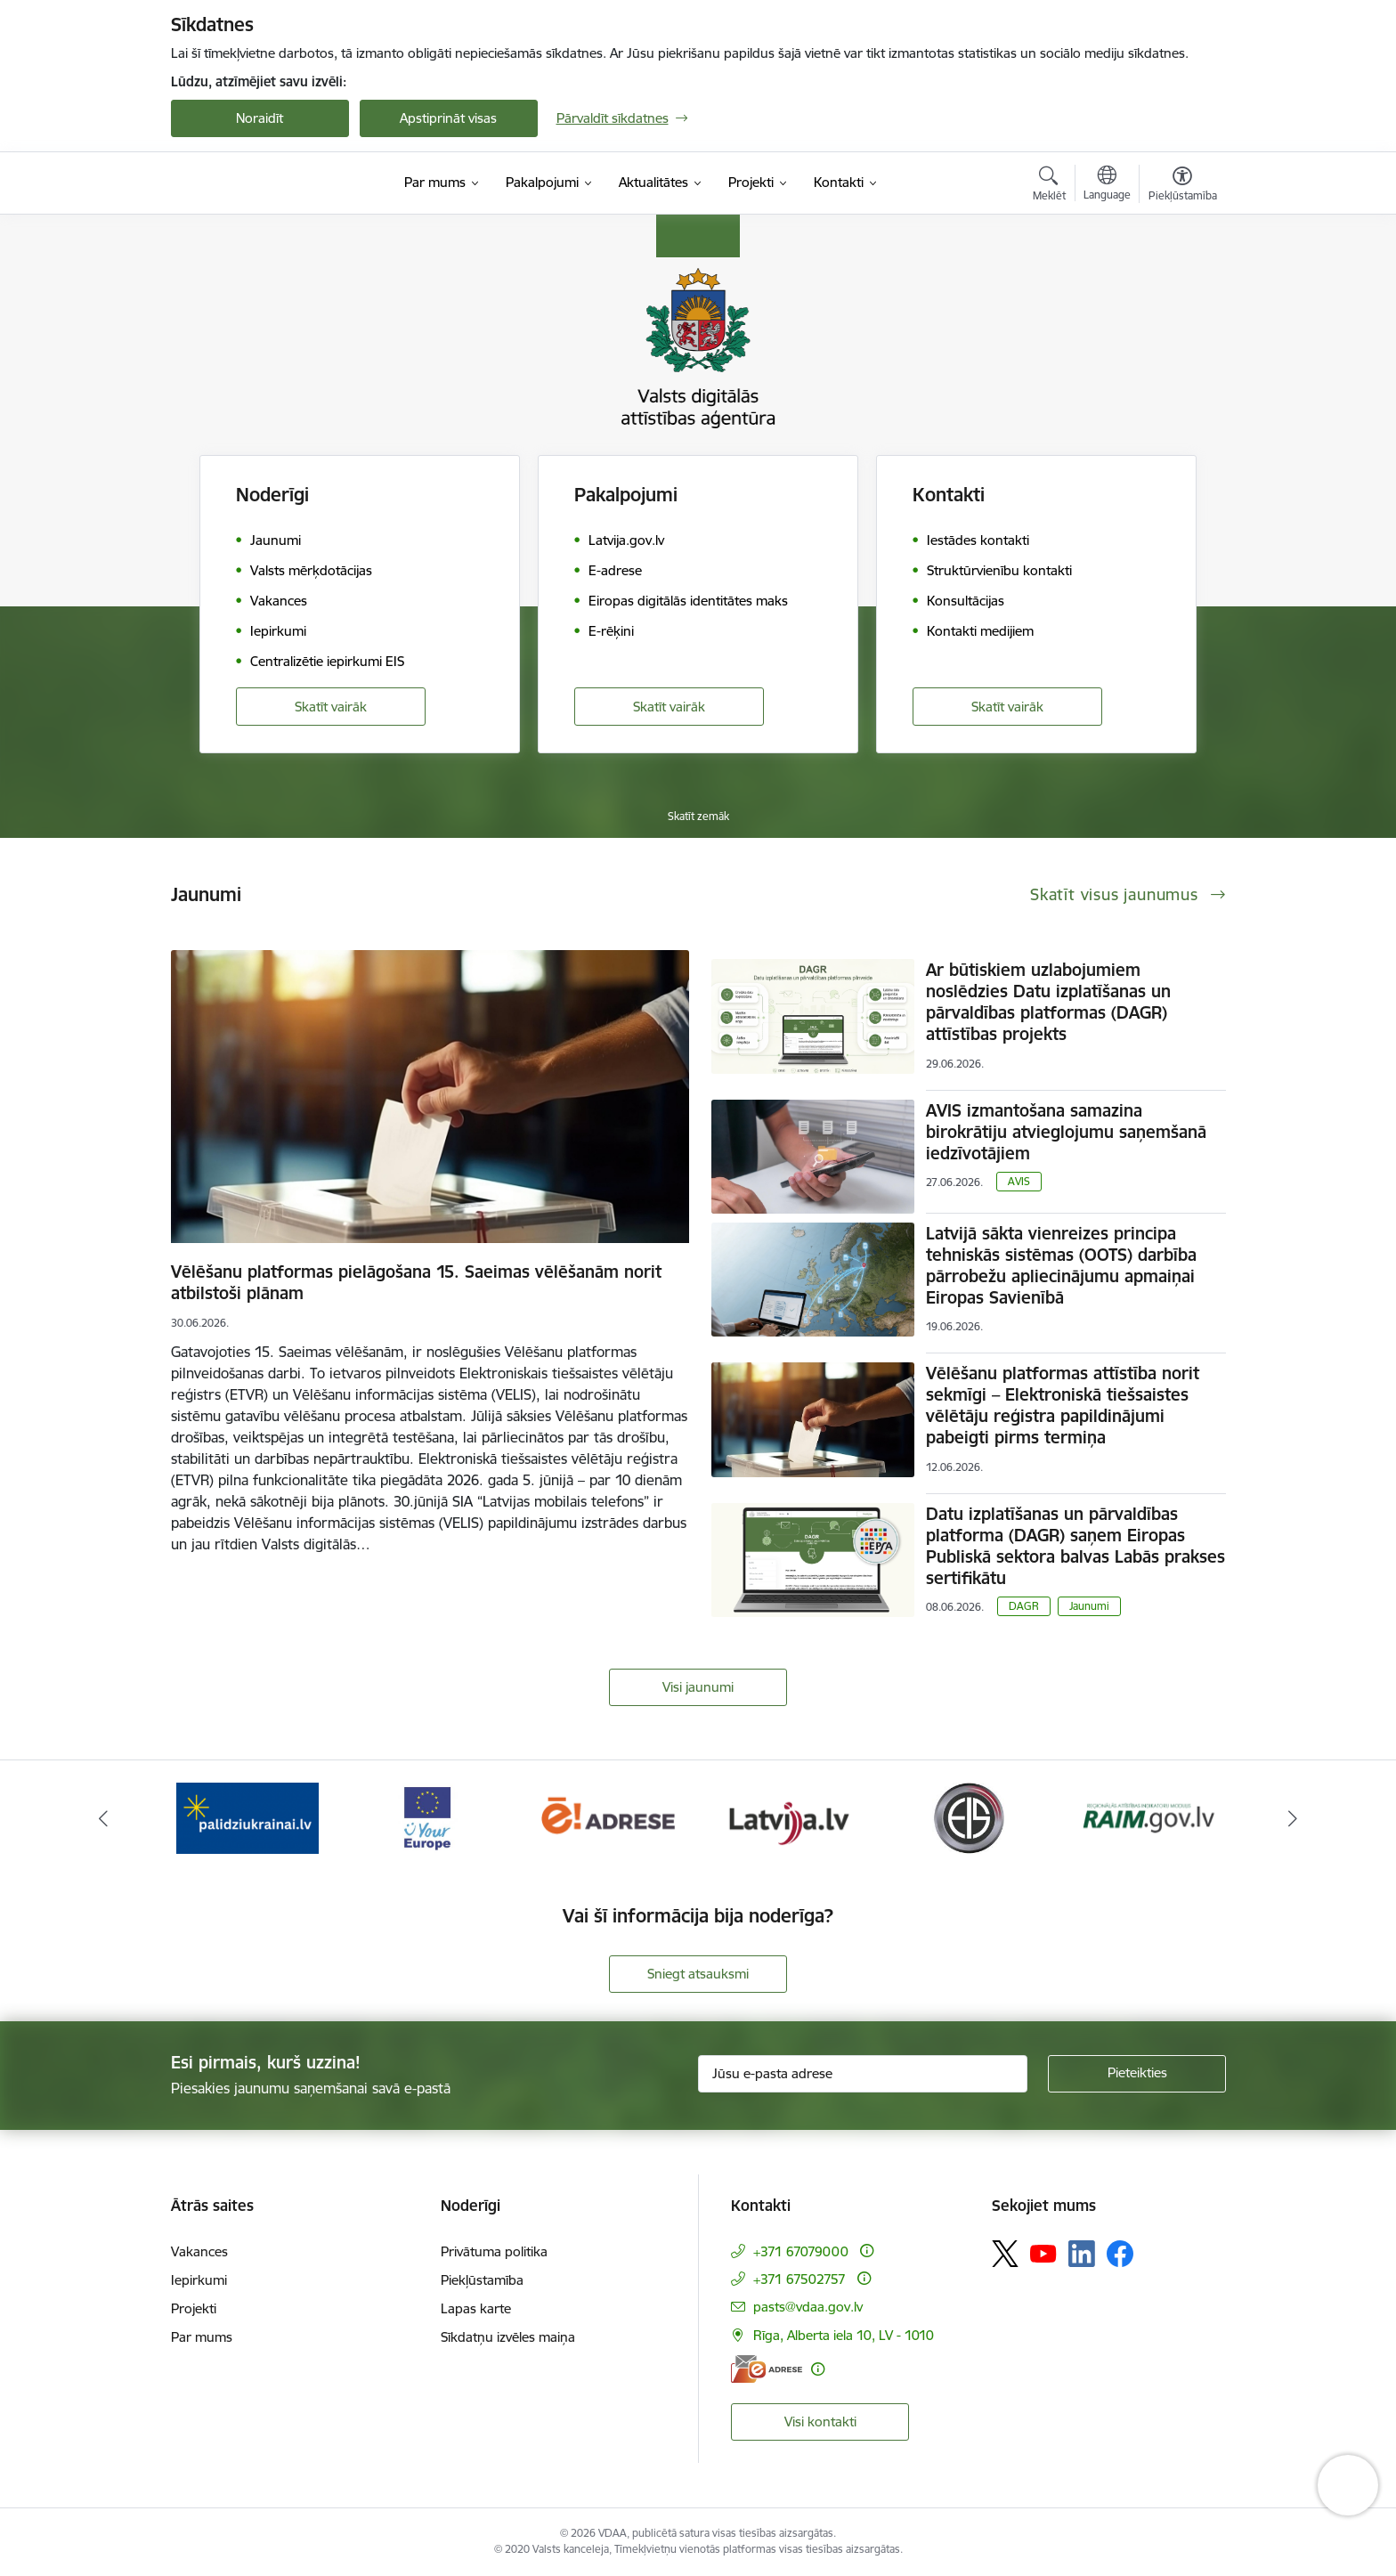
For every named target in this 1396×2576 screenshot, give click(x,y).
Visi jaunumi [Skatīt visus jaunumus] (698, 1686)
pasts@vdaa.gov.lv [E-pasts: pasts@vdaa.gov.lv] (808, 2306)
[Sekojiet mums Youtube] (1043, 2252)
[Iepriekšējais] (103, 1818)
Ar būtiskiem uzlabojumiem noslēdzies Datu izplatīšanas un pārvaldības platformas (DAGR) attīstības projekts (1048, 1001)
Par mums (201, 2336)
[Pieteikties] (1137, 2073)
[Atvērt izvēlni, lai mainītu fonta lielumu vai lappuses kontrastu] (1183, 186)
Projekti (193, 2308)
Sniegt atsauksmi (698, 1973)
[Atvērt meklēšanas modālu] (1049, 186)
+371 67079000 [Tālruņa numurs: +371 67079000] (800, 2251)
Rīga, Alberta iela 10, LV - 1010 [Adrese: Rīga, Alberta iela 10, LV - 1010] (843, 2335)
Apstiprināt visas (448, 118)
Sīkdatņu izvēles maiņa (508, 2336)
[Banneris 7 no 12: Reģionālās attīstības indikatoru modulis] (1149, 1816)
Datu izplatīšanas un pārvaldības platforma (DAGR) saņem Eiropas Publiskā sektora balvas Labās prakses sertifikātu (1075, 1546)
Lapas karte (476, 2308)
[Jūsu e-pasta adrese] (862, 2073)
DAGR (1024, 1606)
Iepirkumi (199, 2279)
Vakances (199, 2251)
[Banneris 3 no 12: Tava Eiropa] (428, 1816)
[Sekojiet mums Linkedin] (1081, 2253)
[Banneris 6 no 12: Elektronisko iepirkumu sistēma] (968, 1816)
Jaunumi (1089, 1606)
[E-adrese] (766, 2369)
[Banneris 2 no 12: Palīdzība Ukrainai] (247, 1816)
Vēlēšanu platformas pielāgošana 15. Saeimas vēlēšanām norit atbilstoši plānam (416, 1282)
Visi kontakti (820, 2421)
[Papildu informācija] (866, 2250)
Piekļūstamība (482, 2279)
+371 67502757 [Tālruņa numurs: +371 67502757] (799, 2279)
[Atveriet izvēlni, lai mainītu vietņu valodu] (1107, 185)
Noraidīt (259, 118)
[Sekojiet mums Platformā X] (1005, 2253)
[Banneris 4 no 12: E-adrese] (607, 1816)
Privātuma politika (494, 2251)
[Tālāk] (1293, 1818)
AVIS (1019, 1181)
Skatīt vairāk (331, 706)
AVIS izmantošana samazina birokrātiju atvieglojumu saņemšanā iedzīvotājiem (1066, 1132)
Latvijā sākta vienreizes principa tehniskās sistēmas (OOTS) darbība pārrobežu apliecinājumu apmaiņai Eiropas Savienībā (1061, 1265)
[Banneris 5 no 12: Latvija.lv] (788, 1816)
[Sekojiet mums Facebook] (1120, 2253)
